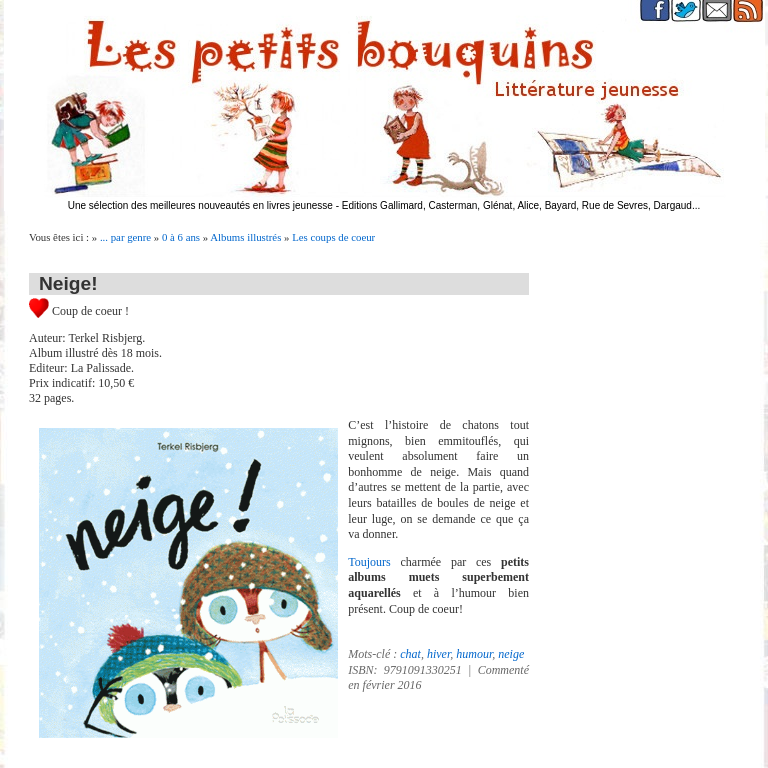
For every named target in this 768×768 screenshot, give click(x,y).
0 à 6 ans (181, 237)
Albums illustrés (245, 237)
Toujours (374, 562)
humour (474, 654)
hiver (438, 654)
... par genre (125, 237)
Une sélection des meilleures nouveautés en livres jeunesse (200, 205)
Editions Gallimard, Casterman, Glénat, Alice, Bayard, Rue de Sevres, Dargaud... (521, 205)
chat (410, 654)
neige (511, 654)
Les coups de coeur (333, 237)
